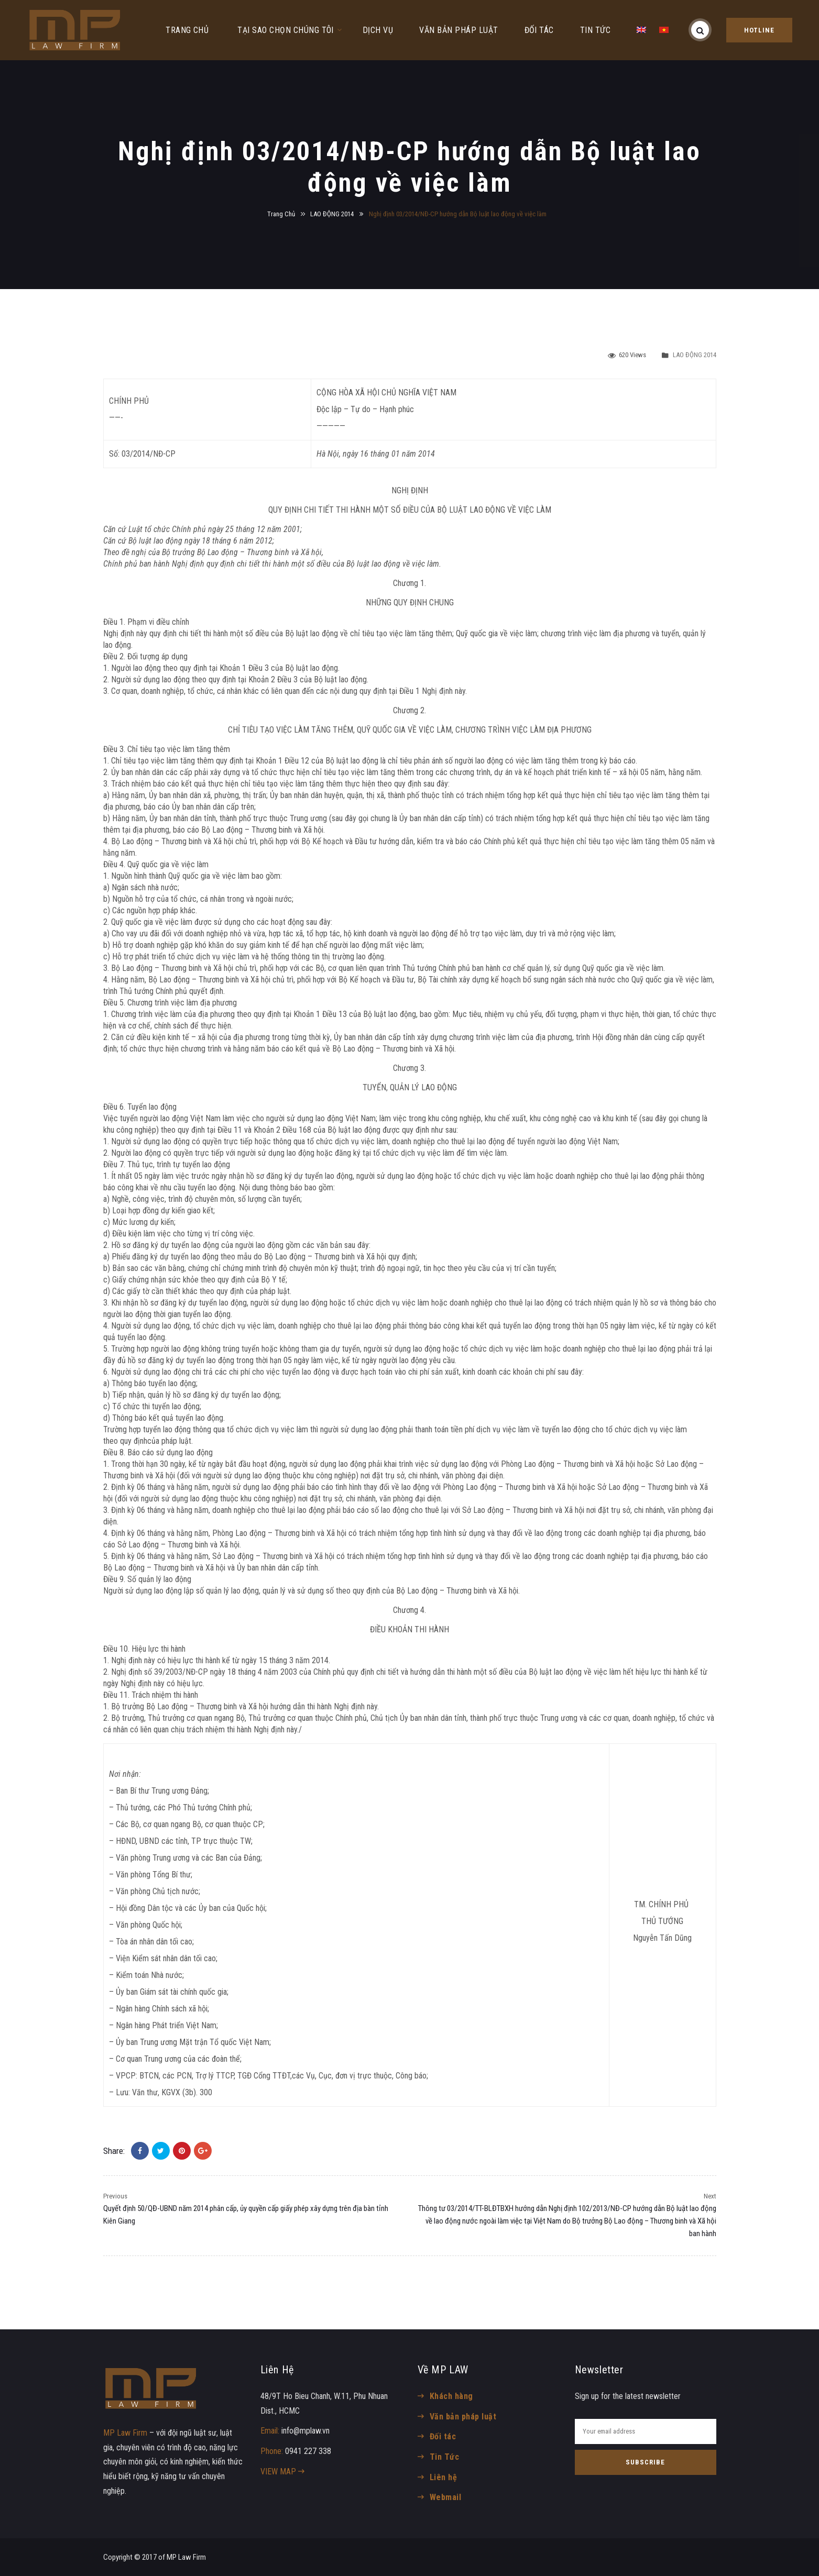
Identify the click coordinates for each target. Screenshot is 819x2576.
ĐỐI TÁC (539, 30)
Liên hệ (443, 2477)
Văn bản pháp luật (463, 2417)
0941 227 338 (308, 2451)
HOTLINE (759, 30)
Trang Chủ (281, 214)
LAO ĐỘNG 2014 (332, 214)
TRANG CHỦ (187, 30)
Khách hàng (451, 2396)
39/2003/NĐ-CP (181, 1672)
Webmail (445, 2497)
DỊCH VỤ (378, 30)
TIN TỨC (595, 30)
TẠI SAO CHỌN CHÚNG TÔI (285, 30)
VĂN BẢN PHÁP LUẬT (458, 30)
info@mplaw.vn (305, 2431)
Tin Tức (444, 2457)
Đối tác (443, 2436)
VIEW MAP (282, 2472)
